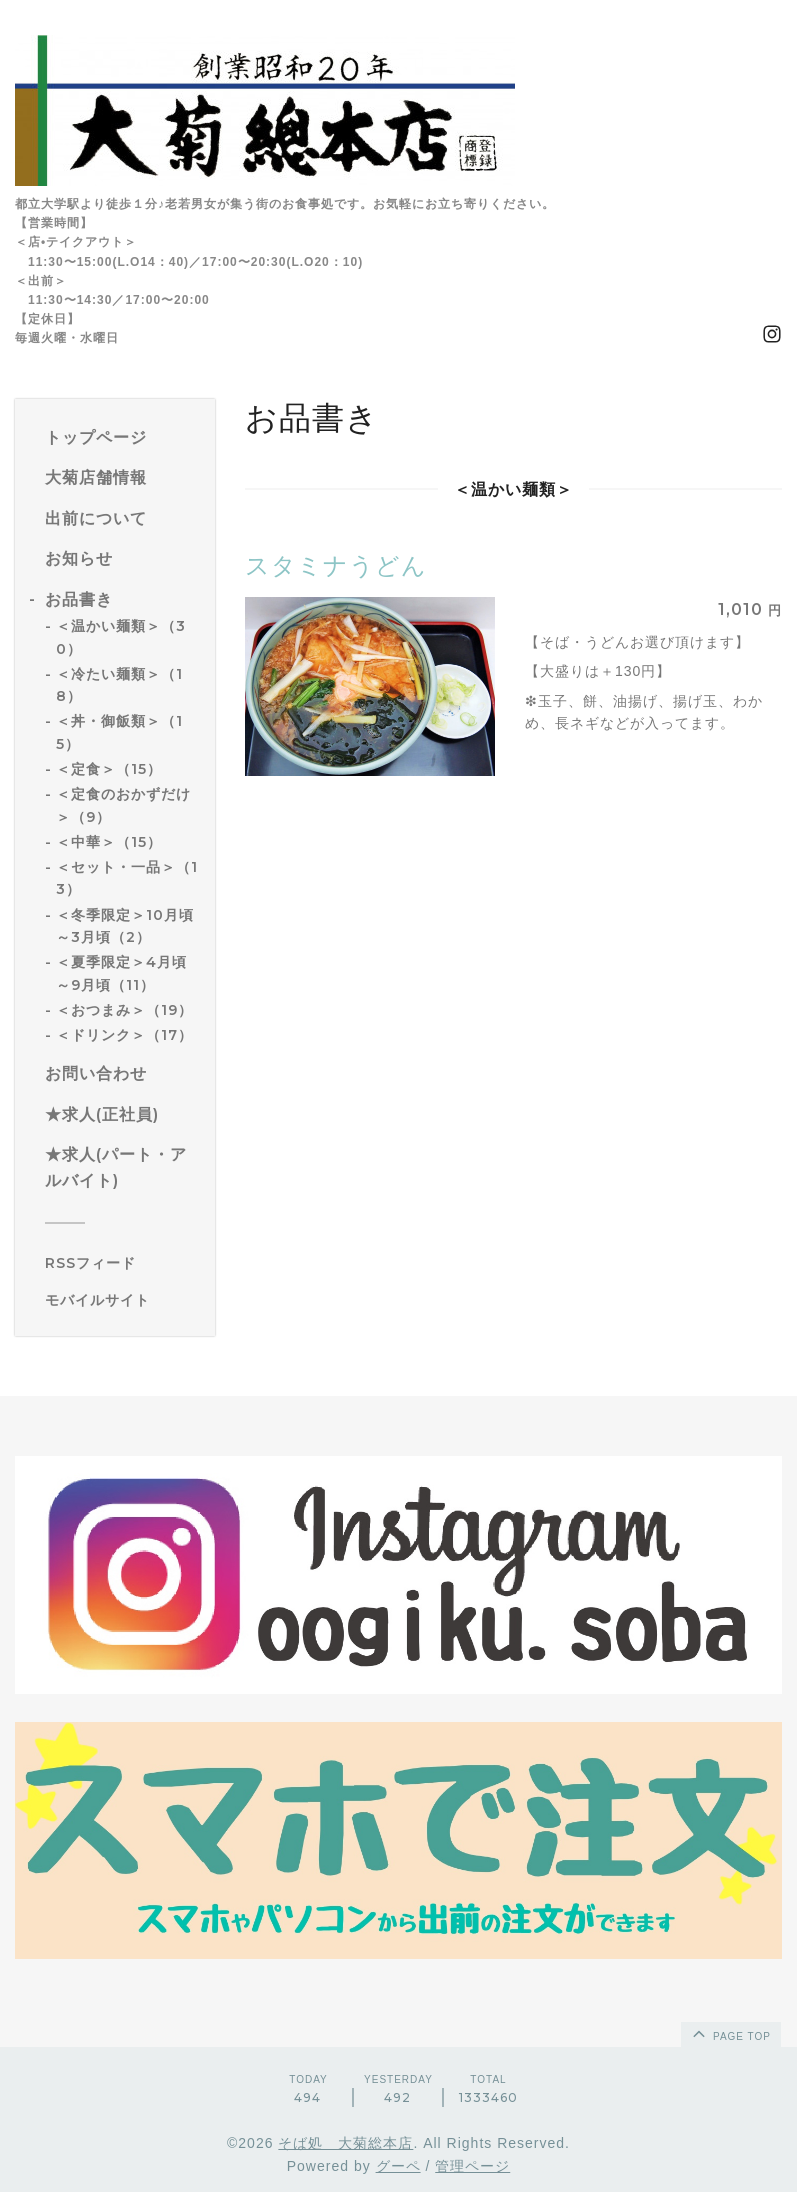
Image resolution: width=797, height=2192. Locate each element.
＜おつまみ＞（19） (124, 1010)
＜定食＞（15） (109, 769)
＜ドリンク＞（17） (124, 1035)
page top (730, 2033)
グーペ (398, 2166)
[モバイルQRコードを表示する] (122, 1300)
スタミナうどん (336, 565)
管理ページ (472, 2166)
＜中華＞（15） (109, 842)
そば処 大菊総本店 (345, 2143)
